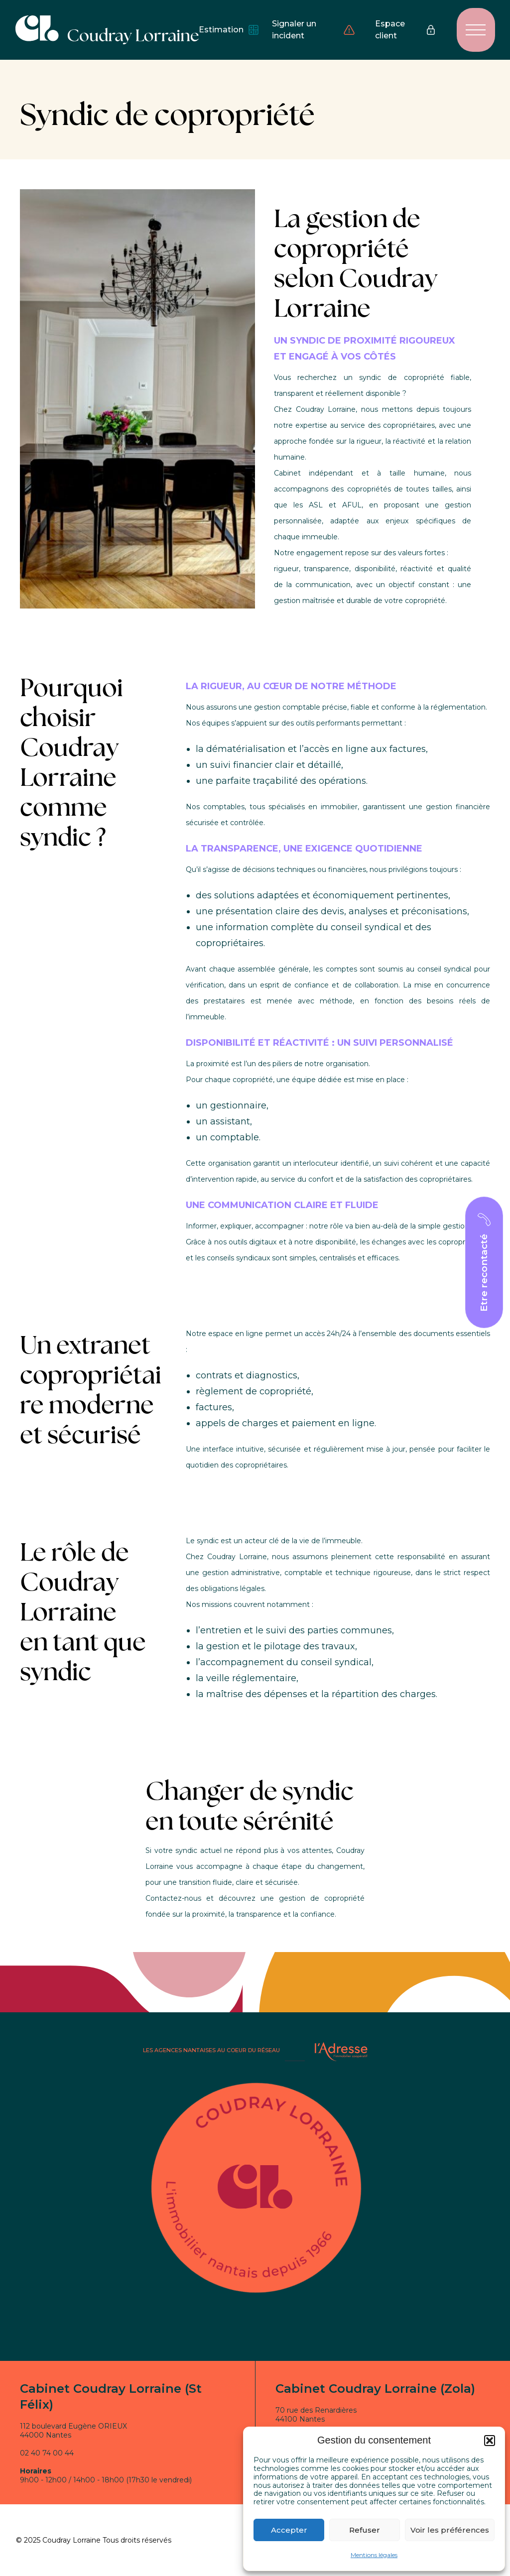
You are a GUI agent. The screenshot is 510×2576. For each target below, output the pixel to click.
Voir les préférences (449, 2530)
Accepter (289, 2530)
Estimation (225, 30)
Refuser (364, 2530)
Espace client (405, 29)
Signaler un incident (313, 29)
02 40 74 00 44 (47, 2453)
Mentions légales (374, 2555)
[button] (490, 2441)
